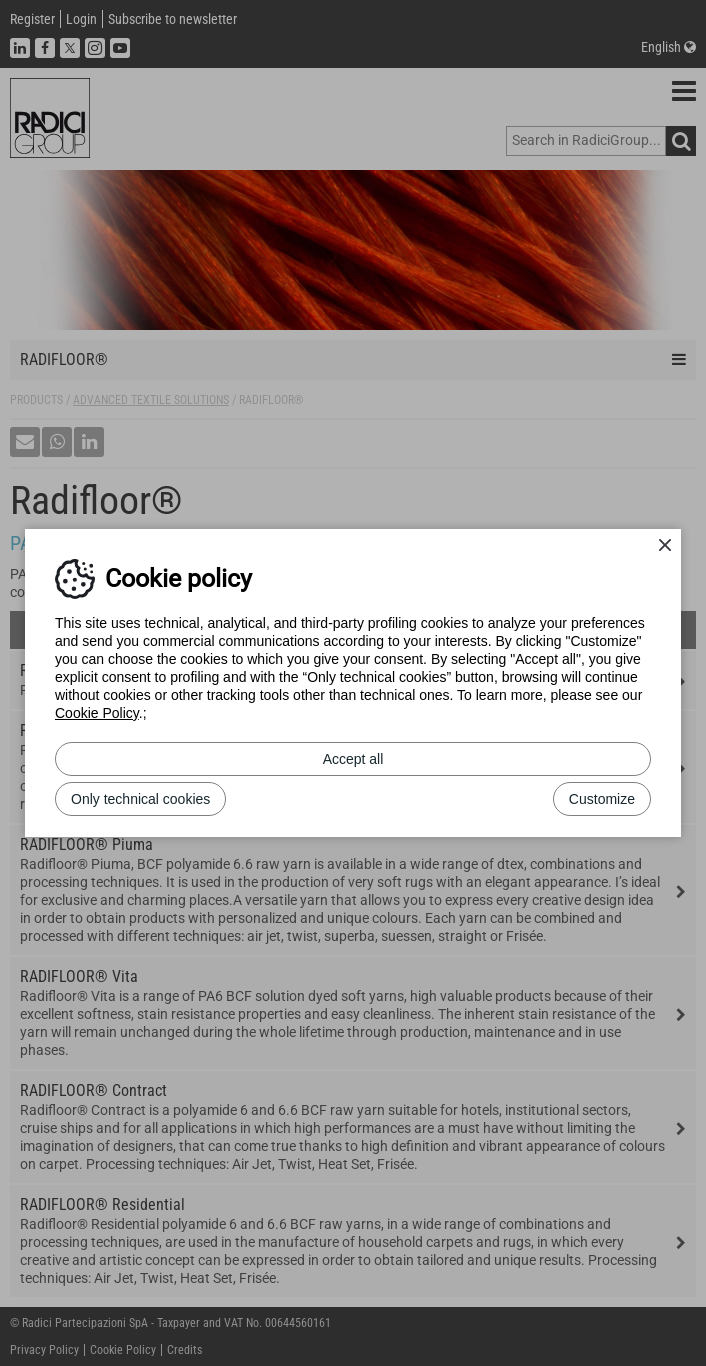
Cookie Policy (97, 713)
